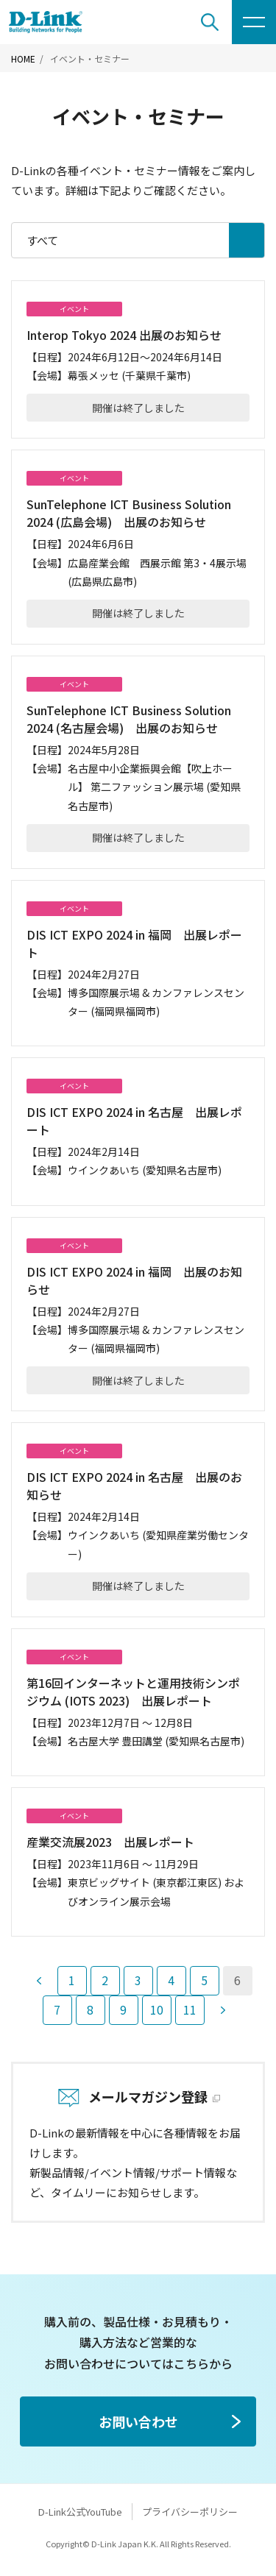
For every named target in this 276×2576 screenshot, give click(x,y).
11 (190, 2009)
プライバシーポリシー (190, 2512)
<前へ (39, 1980)
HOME (23, 59)
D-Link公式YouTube (80, 2512)
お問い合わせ (138, 2421)
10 (156, 2009)
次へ (223, 2010)
